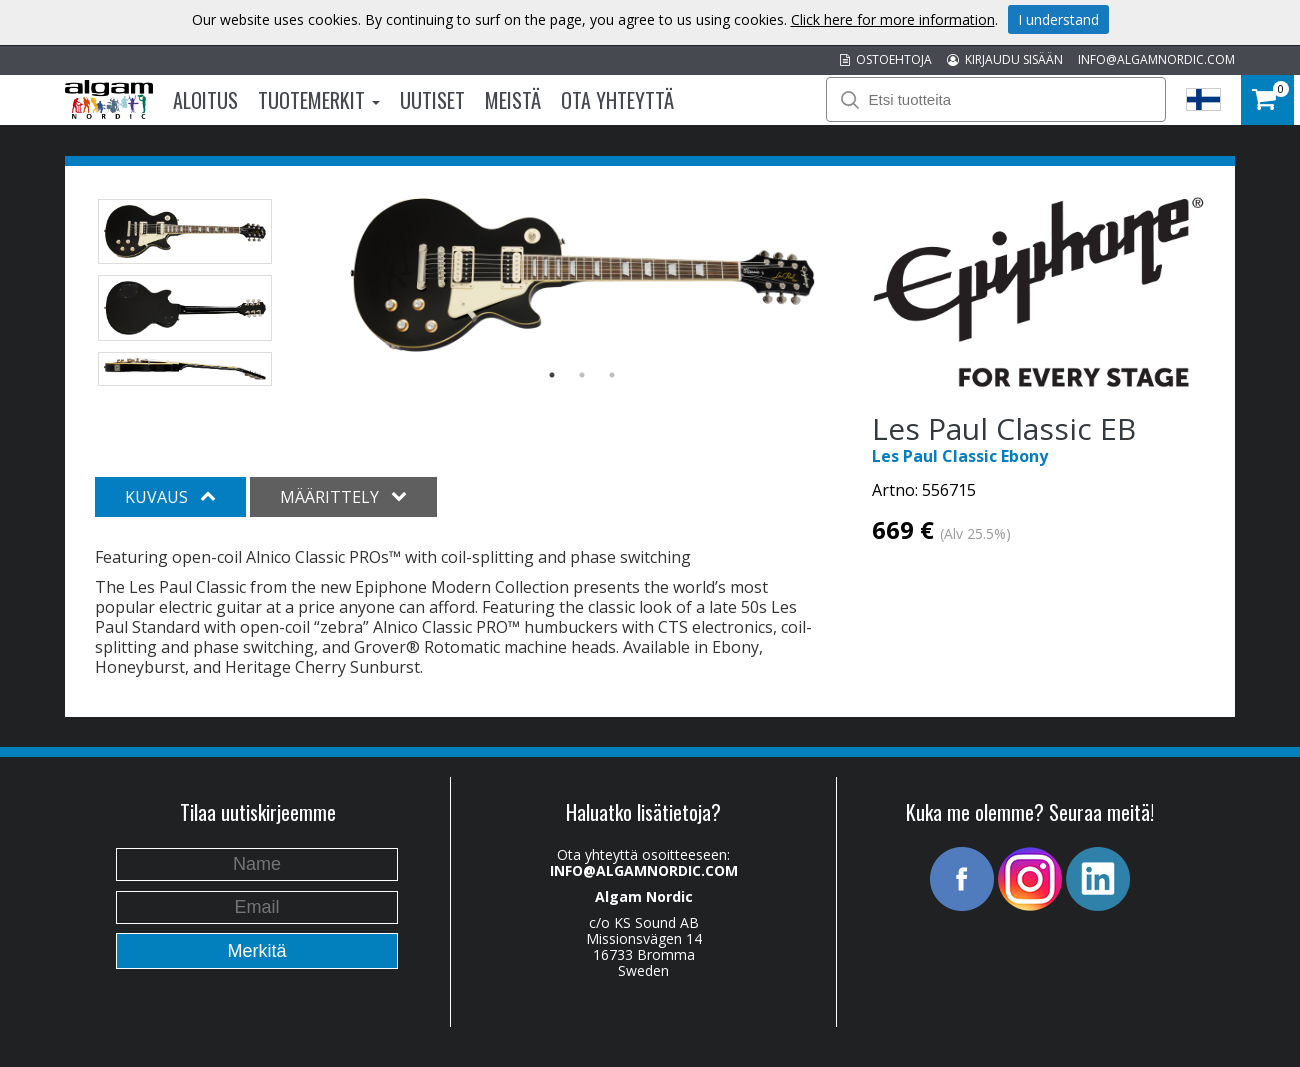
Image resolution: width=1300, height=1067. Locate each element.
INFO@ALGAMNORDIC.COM (1156, 59)
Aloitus (205, 100)
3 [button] (612, 375)
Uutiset (432, 100)
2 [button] (582, 375)
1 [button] (552, 375)
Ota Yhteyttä (617, 100)
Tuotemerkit (319, 100)
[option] (582, 275)
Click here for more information (893, 19)
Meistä (513, 100)
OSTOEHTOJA (886, 59)
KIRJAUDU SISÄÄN (1005, 59)
